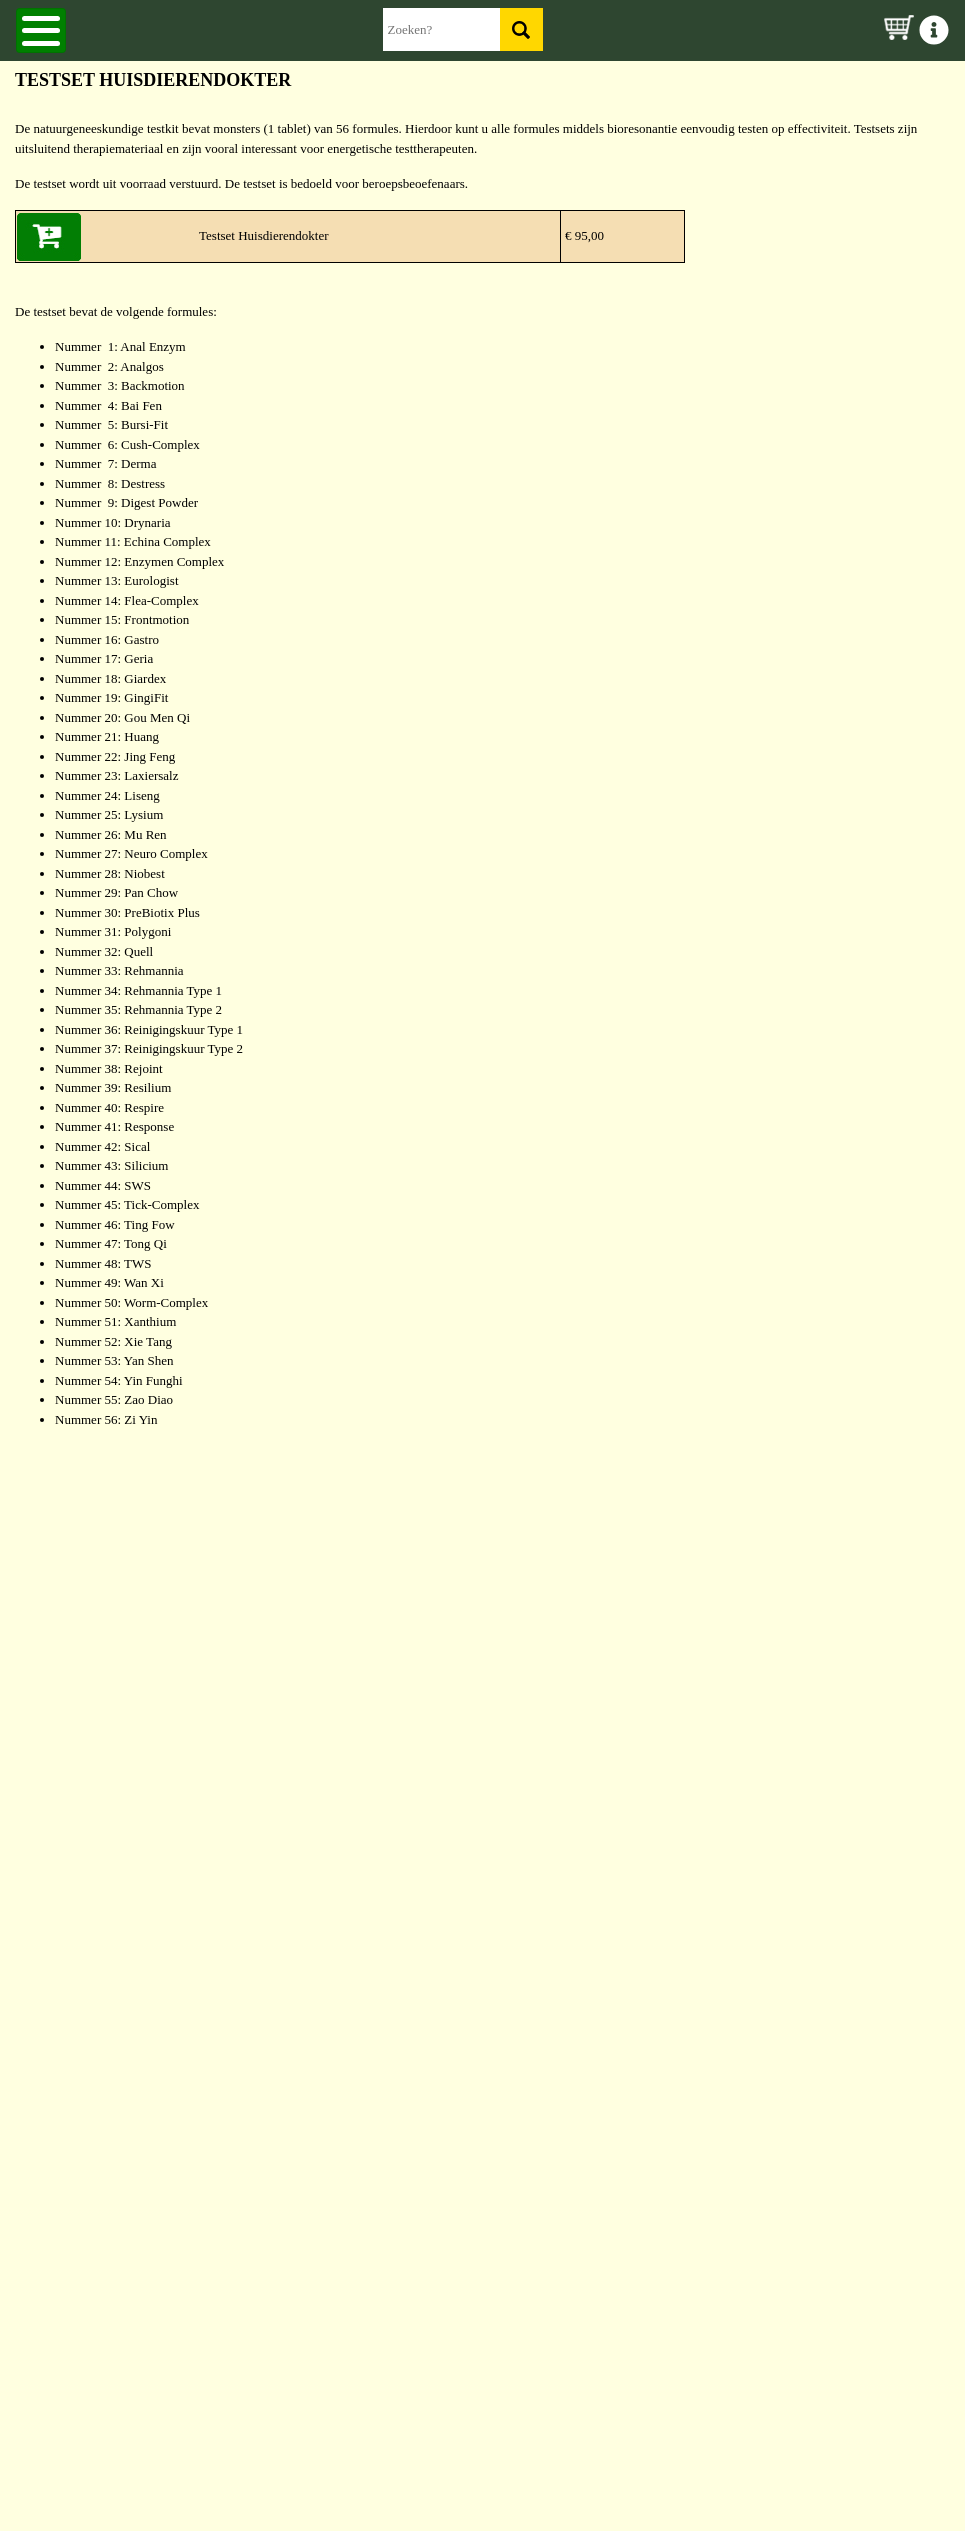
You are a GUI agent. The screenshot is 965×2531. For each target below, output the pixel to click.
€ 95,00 (583, 235)
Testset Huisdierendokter (263, 235)
